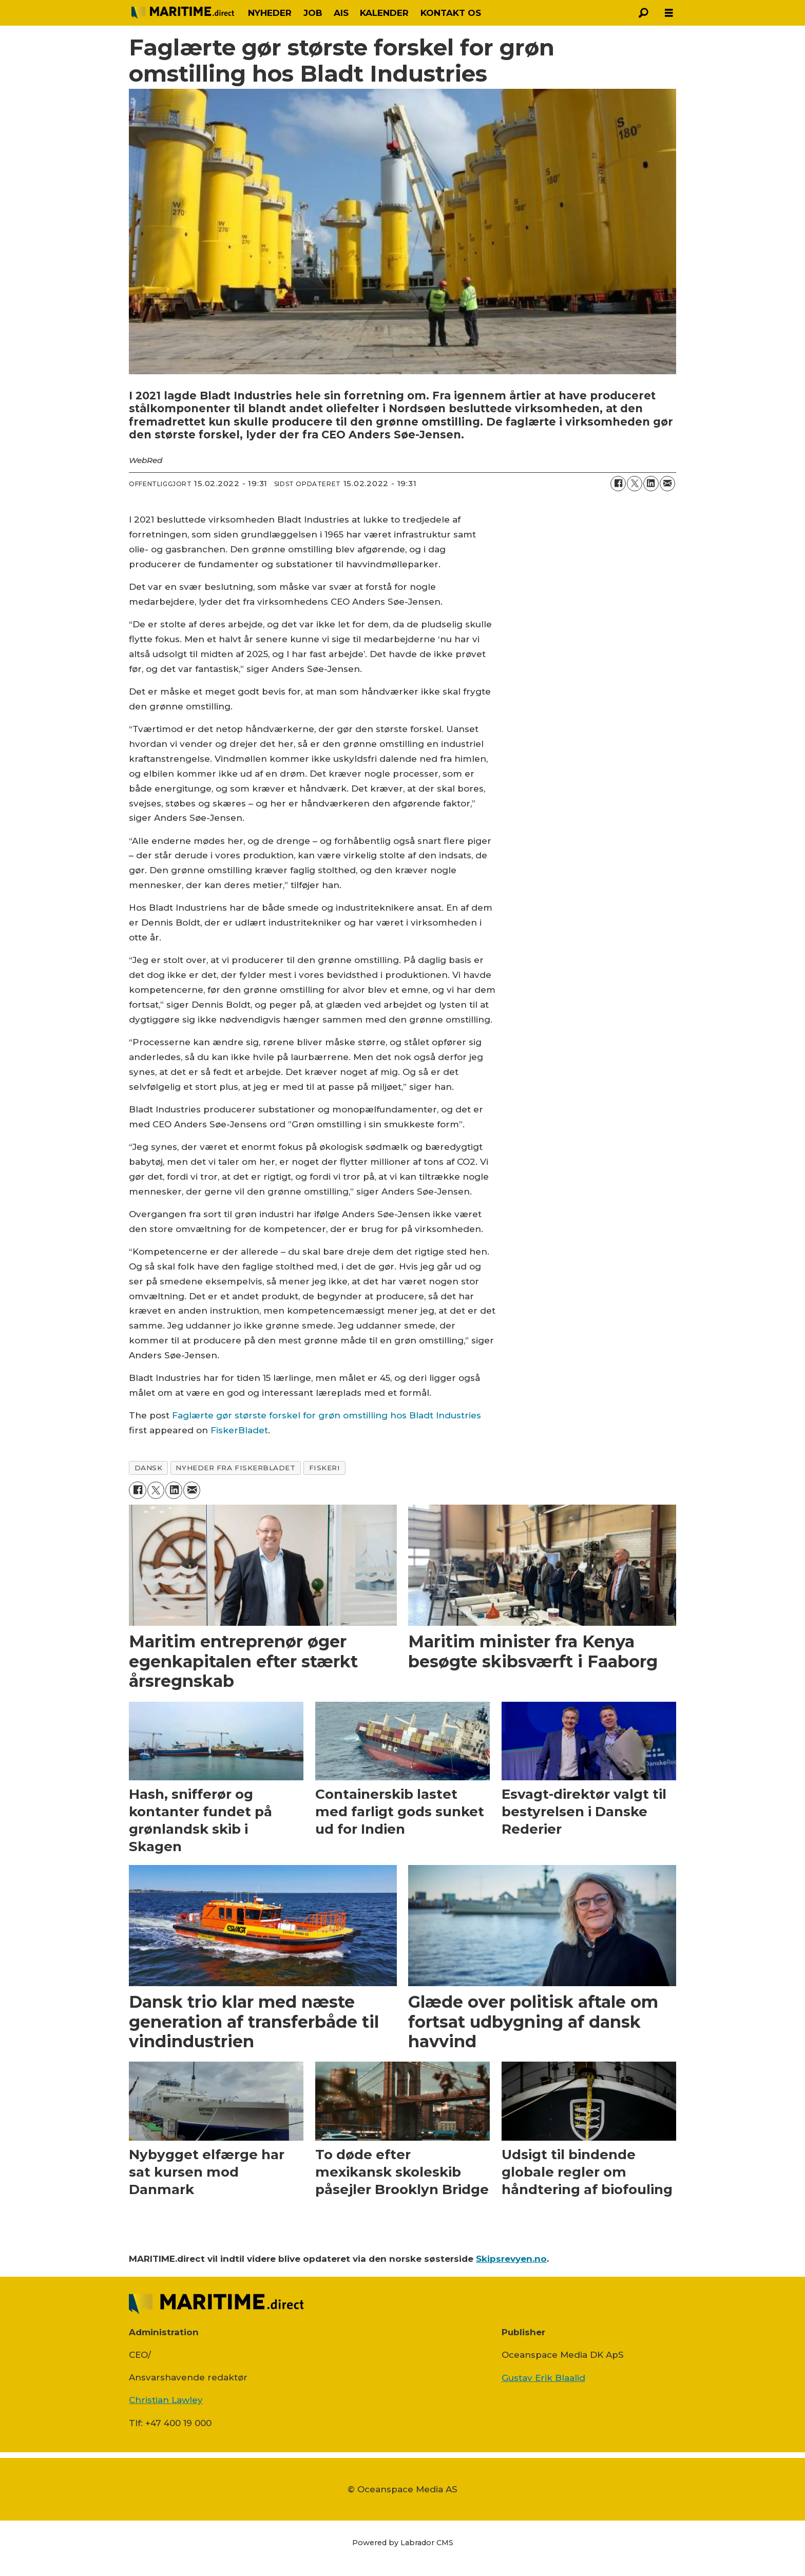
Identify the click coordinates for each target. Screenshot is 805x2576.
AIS (341, 13)
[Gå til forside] (182, 12)
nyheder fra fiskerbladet (235, 1468)
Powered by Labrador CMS (402, 2542)
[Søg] (643, 13)
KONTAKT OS (450, 13)
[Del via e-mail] (667, 483)
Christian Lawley (166, 2400)
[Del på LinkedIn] (651, 483)
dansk (149, 1468)
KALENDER (384, 13)
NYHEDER (270, 13)
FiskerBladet (239, 1430)
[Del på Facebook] (618, 483)
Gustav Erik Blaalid (543, 2378)
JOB (312, 13)
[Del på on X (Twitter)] (634, 483)
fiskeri (324, 1468)
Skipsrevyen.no (511, 2259)
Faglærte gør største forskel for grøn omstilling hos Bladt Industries (326, 1415)
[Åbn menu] (669, 13)
